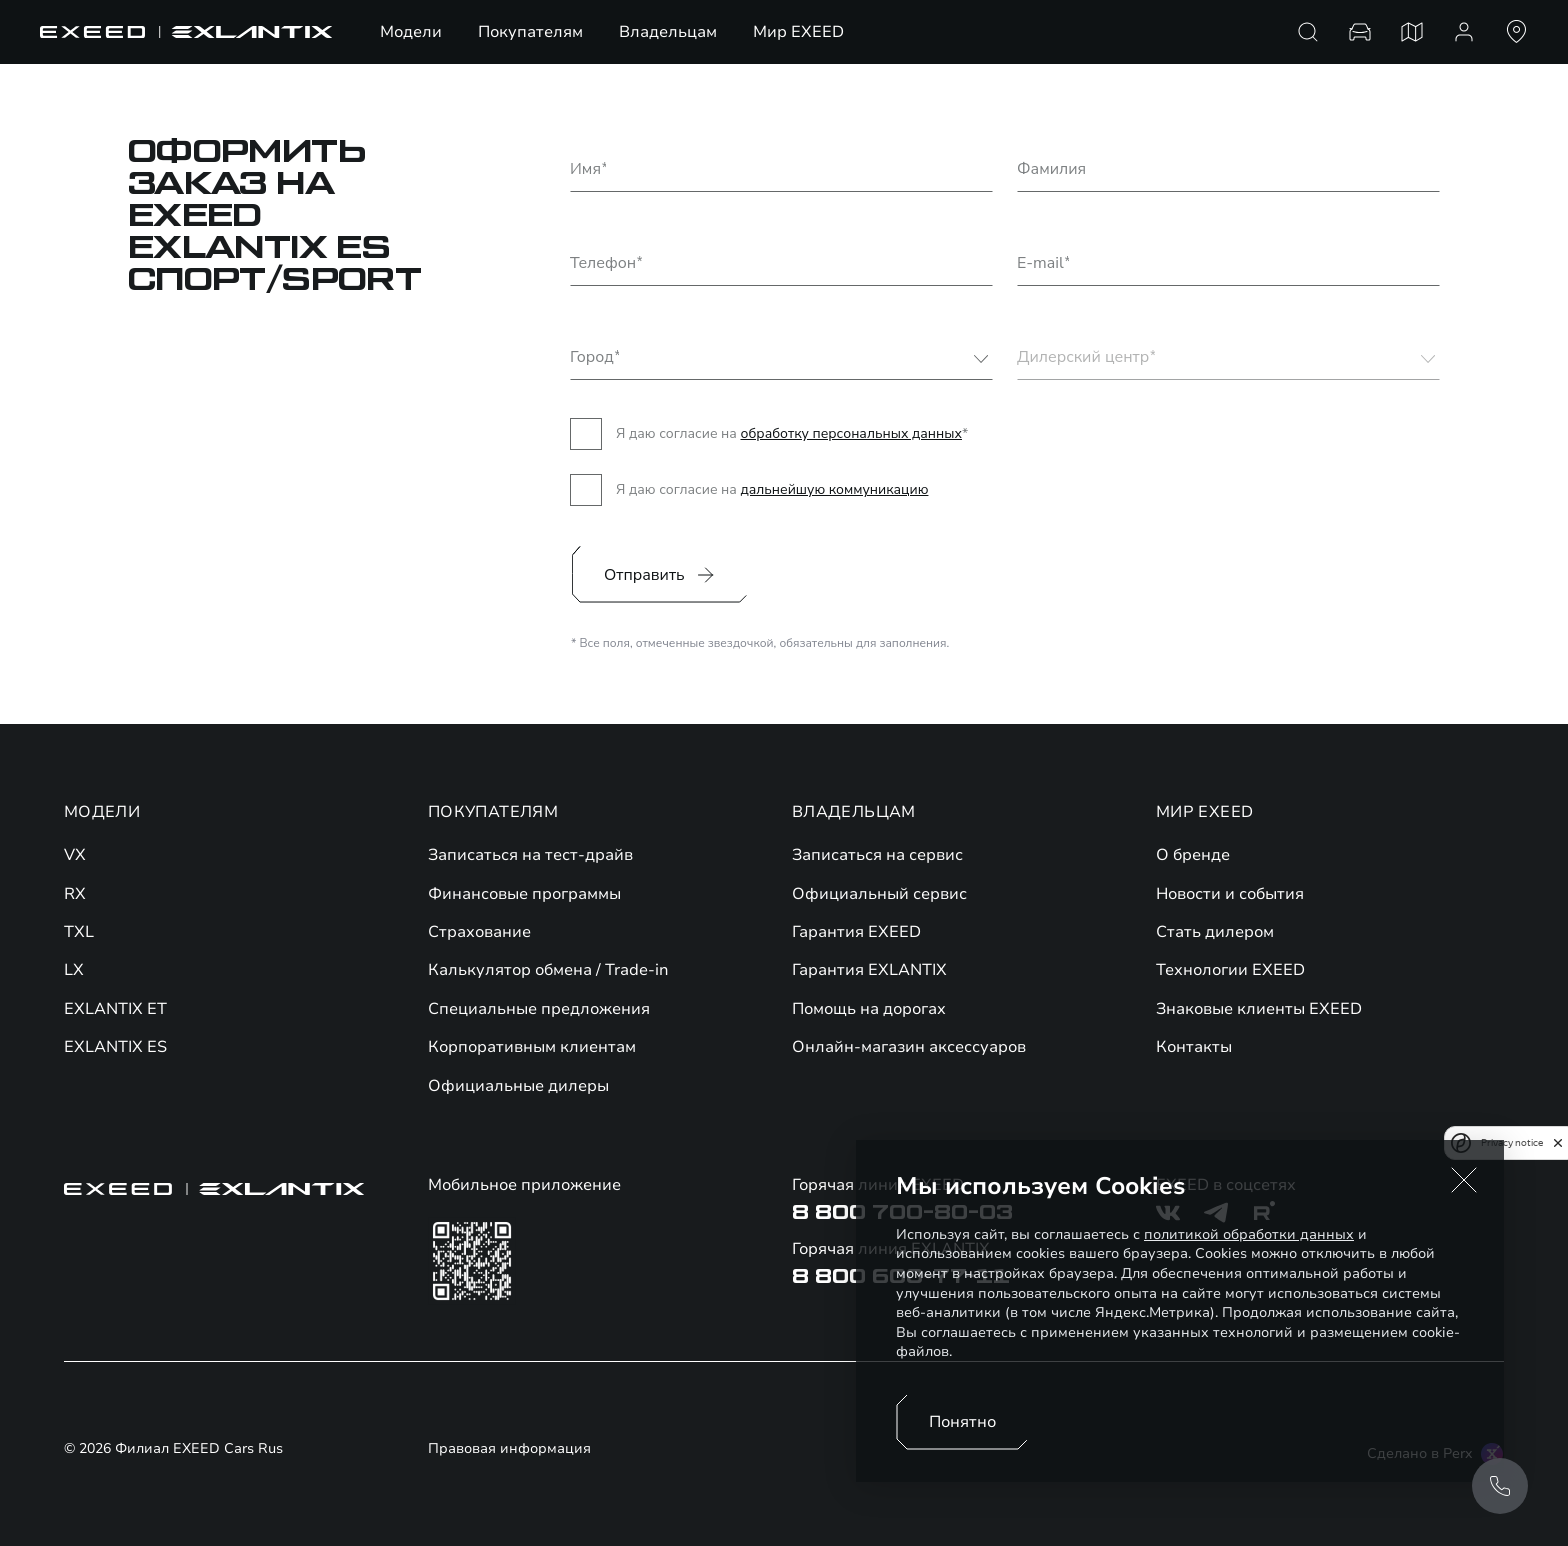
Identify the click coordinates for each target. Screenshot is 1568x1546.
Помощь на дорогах (869, 1009)
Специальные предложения (539, 1009)
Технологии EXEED (1230, 970)
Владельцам (668, 32)
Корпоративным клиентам (532, 1047)
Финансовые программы (524, 894)
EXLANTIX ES (115, 1047)
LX (74, 970)
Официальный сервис (879, 894)
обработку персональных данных (851, 433)
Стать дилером (1215, 932)
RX (75, 894)
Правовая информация (509, 1450)
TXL (79, 932)
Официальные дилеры (518, 1086)
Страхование (479, 932)
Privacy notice (1512, 1142)
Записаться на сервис (877, 855)
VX (75, 855)
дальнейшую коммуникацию (834, 489)
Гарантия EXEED (856, 932)
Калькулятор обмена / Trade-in (548, 970)
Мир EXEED (798, 32)
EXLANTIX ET (115, 1009)
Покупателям (530, 32)
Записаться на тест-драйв (530, 855)
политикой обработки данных (1249, 1234)
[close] (1558, 1143)
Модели (411, 32)
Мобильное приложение (524, 1185)
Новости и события (1230, 894)
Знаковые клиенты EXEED (1259, 1009)
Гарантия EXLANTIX (869, 970)
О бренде (1193, 855)
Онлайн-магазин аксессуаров (909, 1047)
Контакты (1194, 1047)
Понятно (962, 1422)
